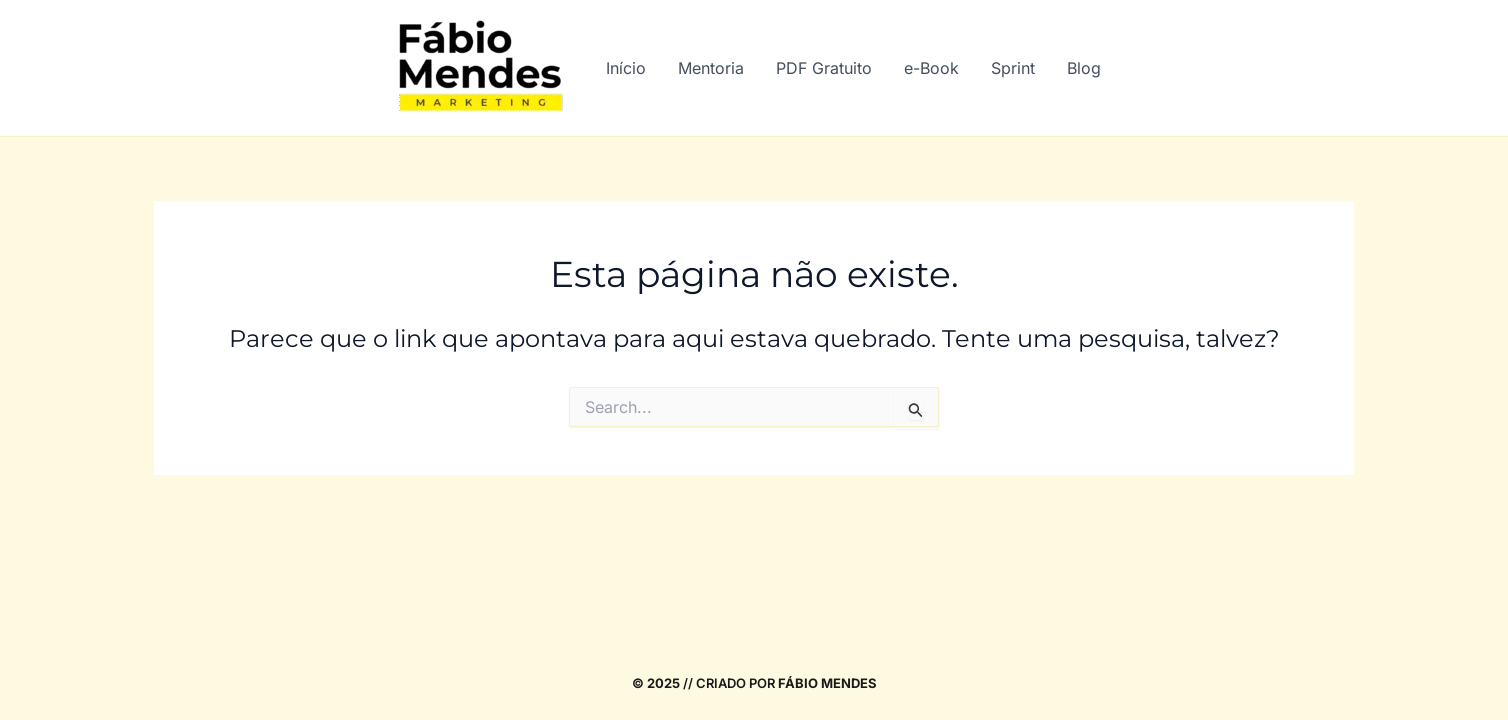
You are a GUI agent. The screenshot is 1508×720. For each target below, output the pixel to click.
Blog (1084, 68)
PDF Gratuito (824, 68)
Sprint (1013, 68)
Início (626, 68)
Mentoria (711, 68)
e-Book (931, 68)
